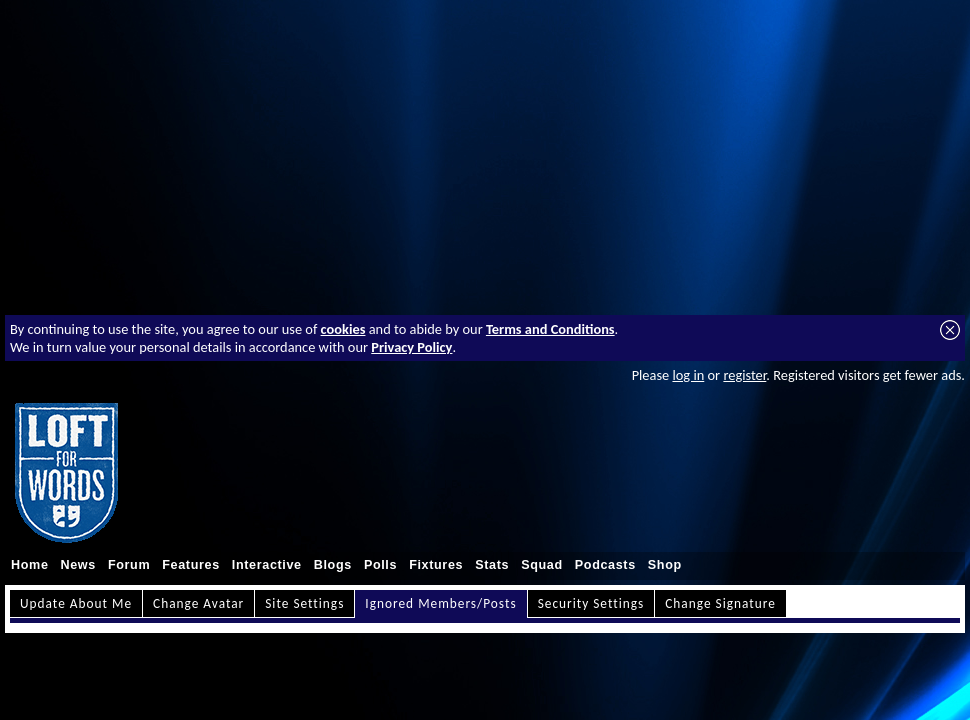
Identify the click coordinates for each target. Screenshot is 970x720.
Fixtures (436, 565)
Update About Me (76, 603)
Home (30, 565)
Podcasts (605, 565)
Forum (129, 565)
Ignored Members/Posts (440, 603)
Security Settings (591, 603)
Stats (492, 565)
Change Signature (720, 603)
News (78, 565)
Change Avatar (198, 603)
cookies (343, 329)
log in (688, 375)
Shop (665, 565)
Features (191, 565)
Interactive (267, 565)
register (744, 375)
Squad (542, 565)
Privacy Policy (411, 347)
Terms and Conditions (550, 329)
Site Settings (304, 603)
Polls (380, 565)
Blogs (333, 565)
